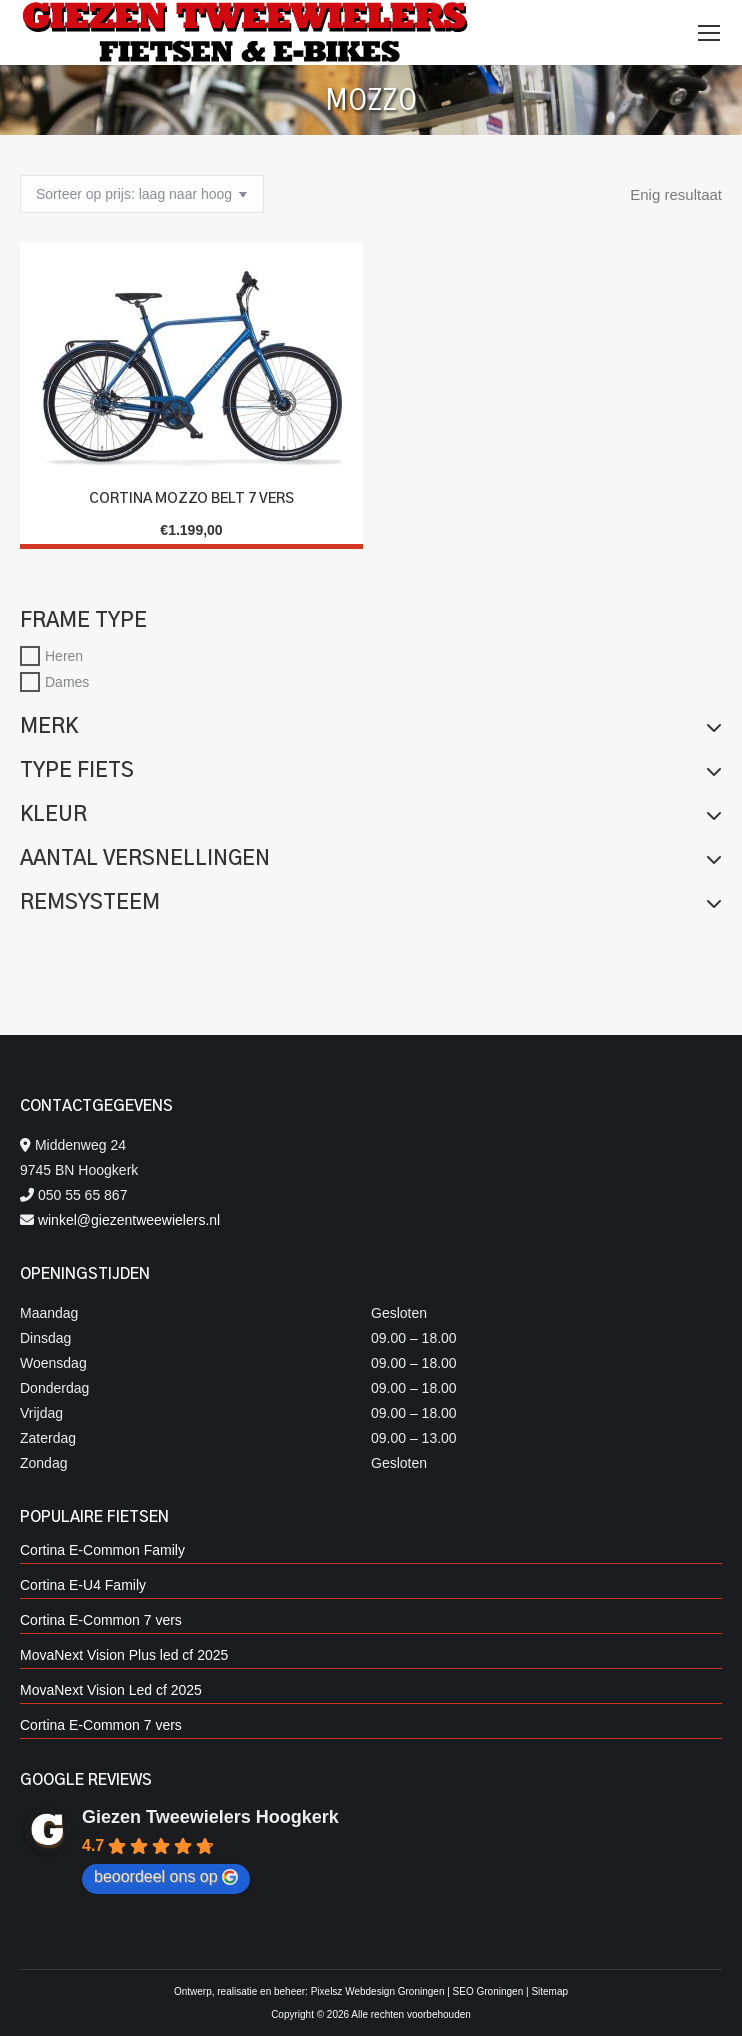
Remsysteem (371, 903)
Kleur (371, 815)
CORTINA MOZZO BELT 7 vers (191, 499)
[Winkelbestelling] (142, 194)
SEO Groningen (488, 1991)
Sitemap (549, 1991)
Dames (67, 682)
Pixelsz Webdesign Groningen (378, 1991)
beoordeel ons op (166, 1877)
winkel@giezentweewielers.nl (129, 1220)
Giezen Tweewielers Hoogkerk (210, 1817)
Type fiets (371, 771)
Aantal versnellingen (371, 859)
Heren (64, 656)
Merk (371, 727)
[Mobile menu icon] (709, 33)
